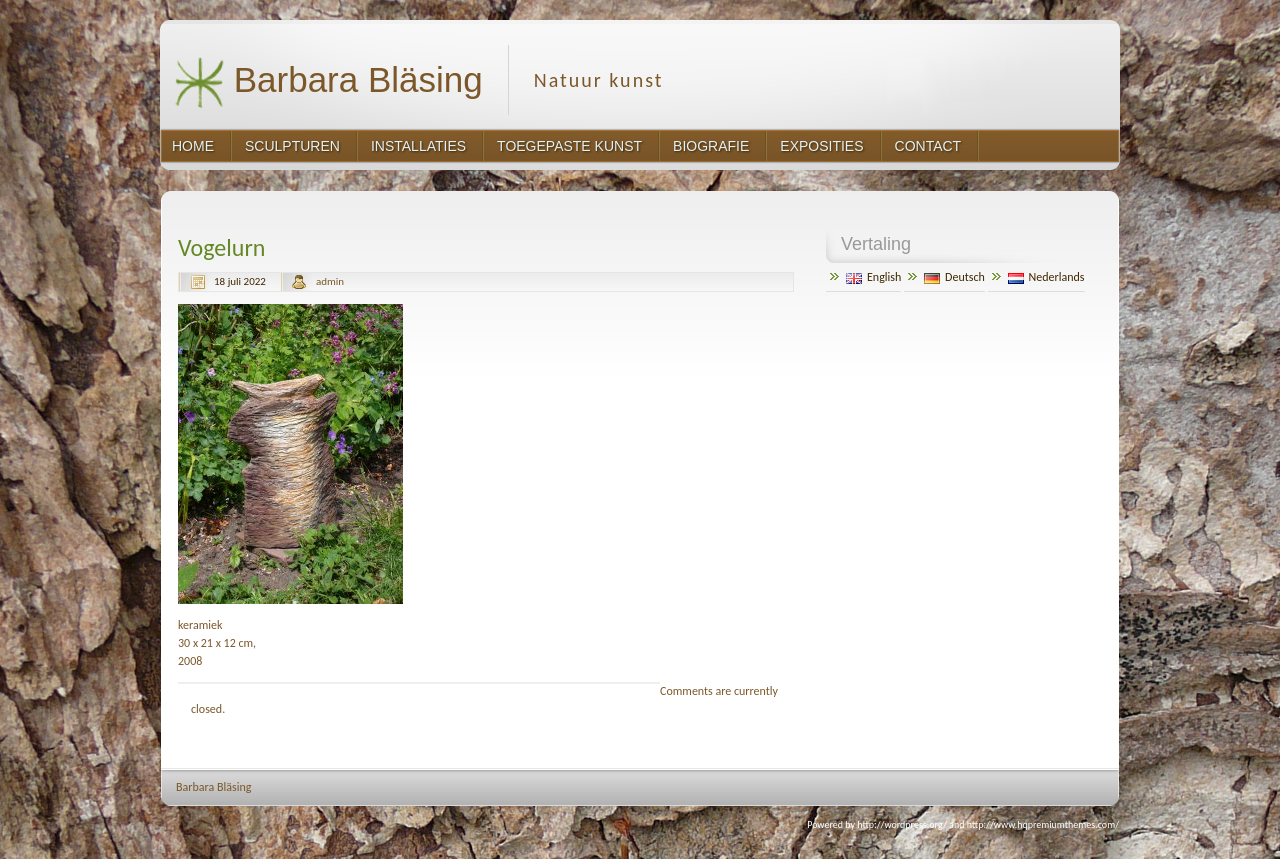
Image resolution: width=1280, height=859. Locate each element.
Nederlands (1046, 277)
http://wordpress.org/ (902, 824)
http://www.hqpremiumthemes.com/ (1043, 824)
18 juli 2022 (240, 281)
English (873, 277)
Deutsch (954, 277)
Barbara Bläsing (328, 82)
